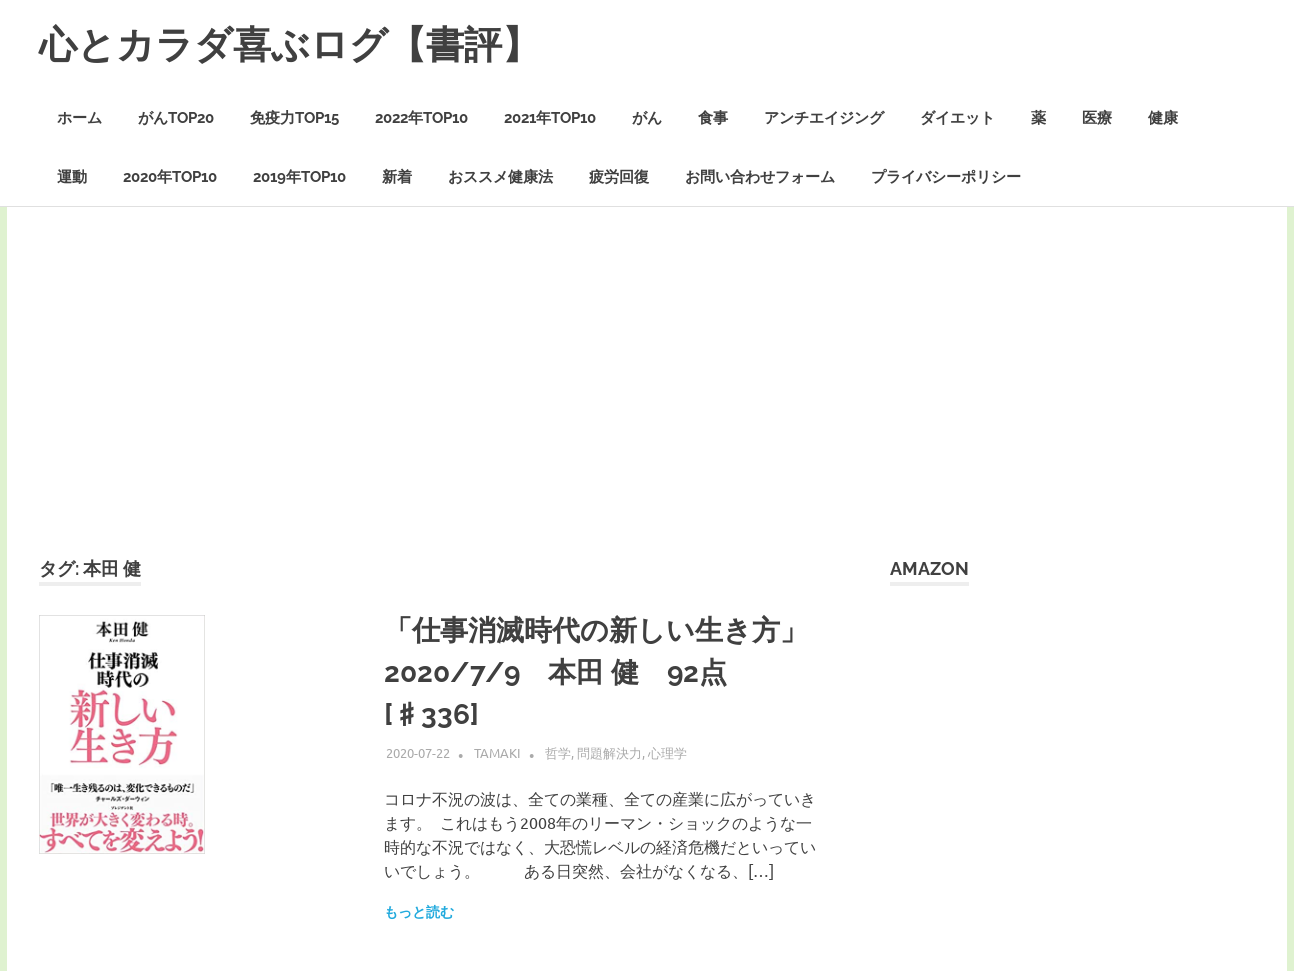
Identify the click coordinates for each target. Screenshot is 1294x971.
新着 (397, 177)
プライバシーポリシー (946, 177)
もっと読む (419, 912)
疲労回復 (619, 177)
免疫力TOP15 (294, 118)
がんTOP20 (176, 118)
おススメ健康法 (500, 177)
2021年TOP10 (550, 118)
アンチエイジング (824, 118)
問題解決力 (609, 752)
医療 (1097, 118)
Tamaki (497, 752)
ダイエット (957, 118)
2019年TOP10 (299, 177)
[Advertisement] (647, 405)
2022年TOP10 (421, 118)
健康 (1163, 118)
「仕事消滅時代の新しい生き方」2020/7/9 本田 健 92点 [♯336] (596, 672)
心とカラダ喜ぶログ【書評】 (289, 44)
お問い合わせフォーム (760, 177)
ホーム (79, 118)
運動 (72, 177)
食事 (713, 118)
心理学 (667, 752)
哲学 (558, 752)
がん (647, 118)
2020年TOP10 (170, 177)
